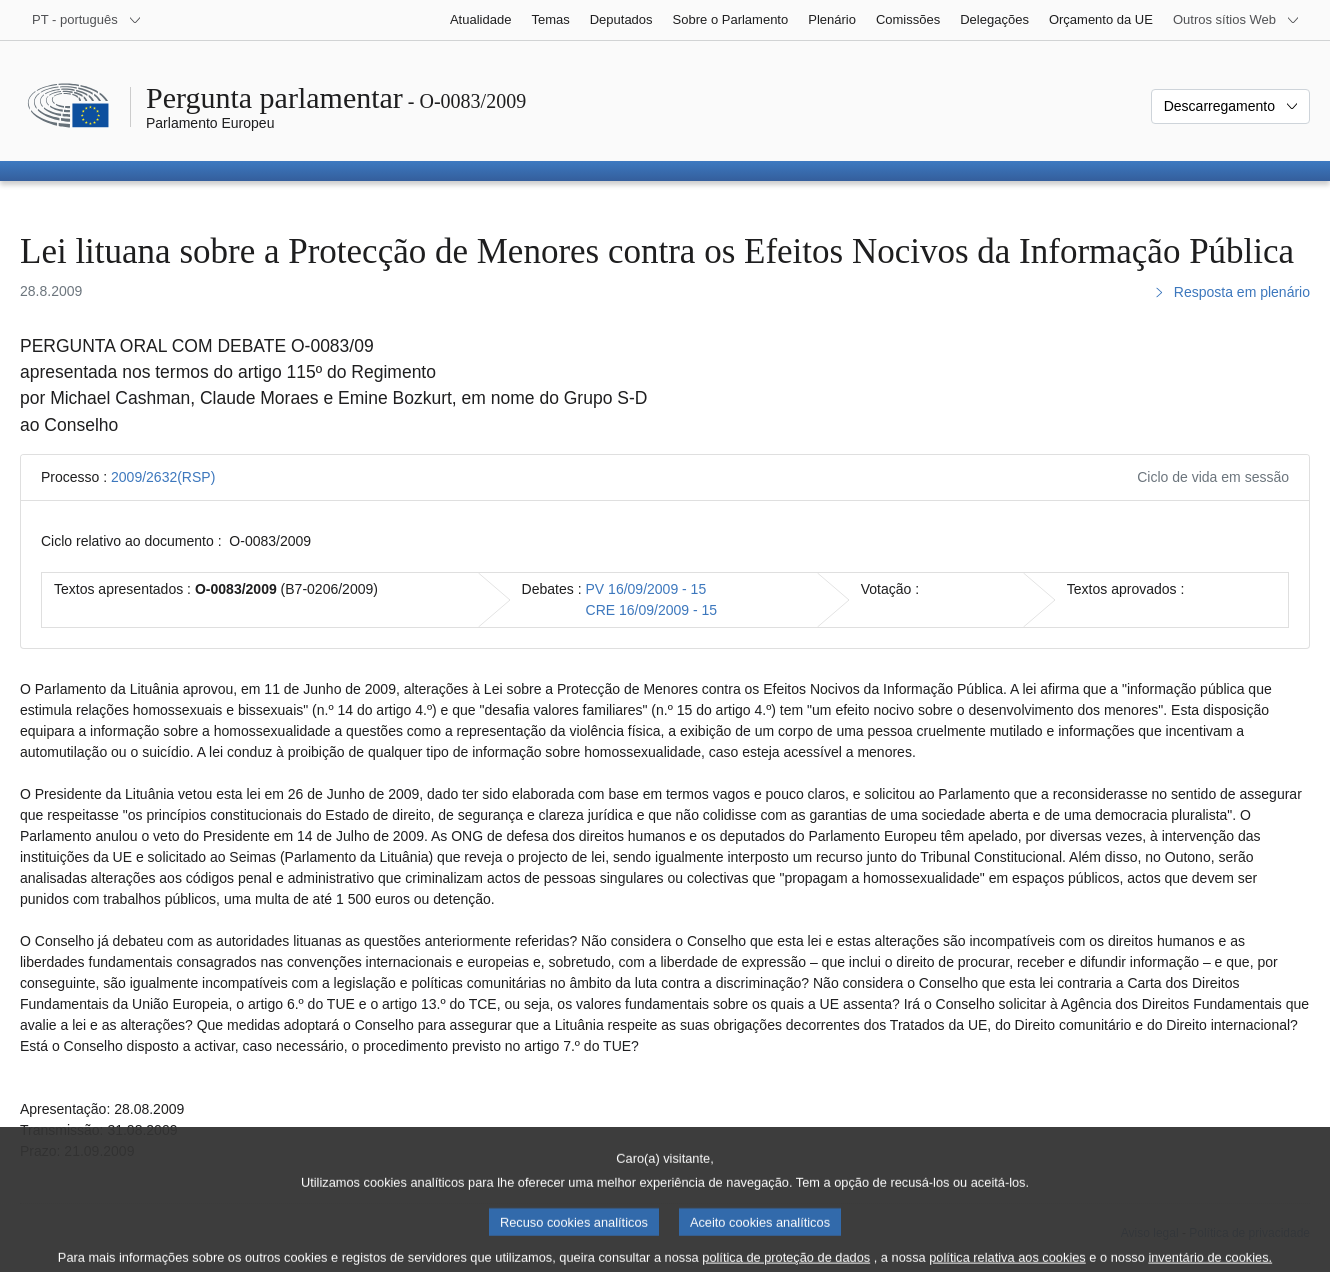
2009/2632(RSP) (163, 477)
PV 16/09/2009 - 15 (646, 589)
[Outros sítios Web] (1236, 20)
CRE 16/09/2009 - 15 (652, 610)
